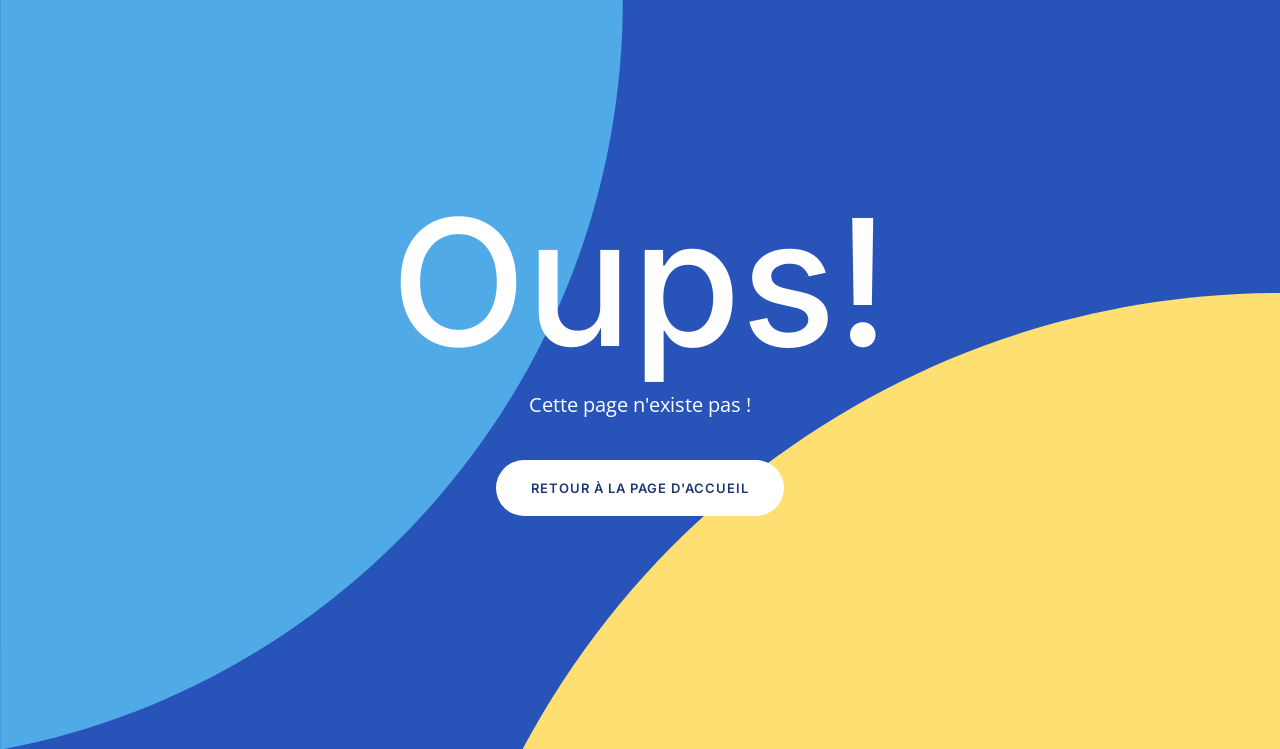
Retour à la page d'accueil (640, 488)
